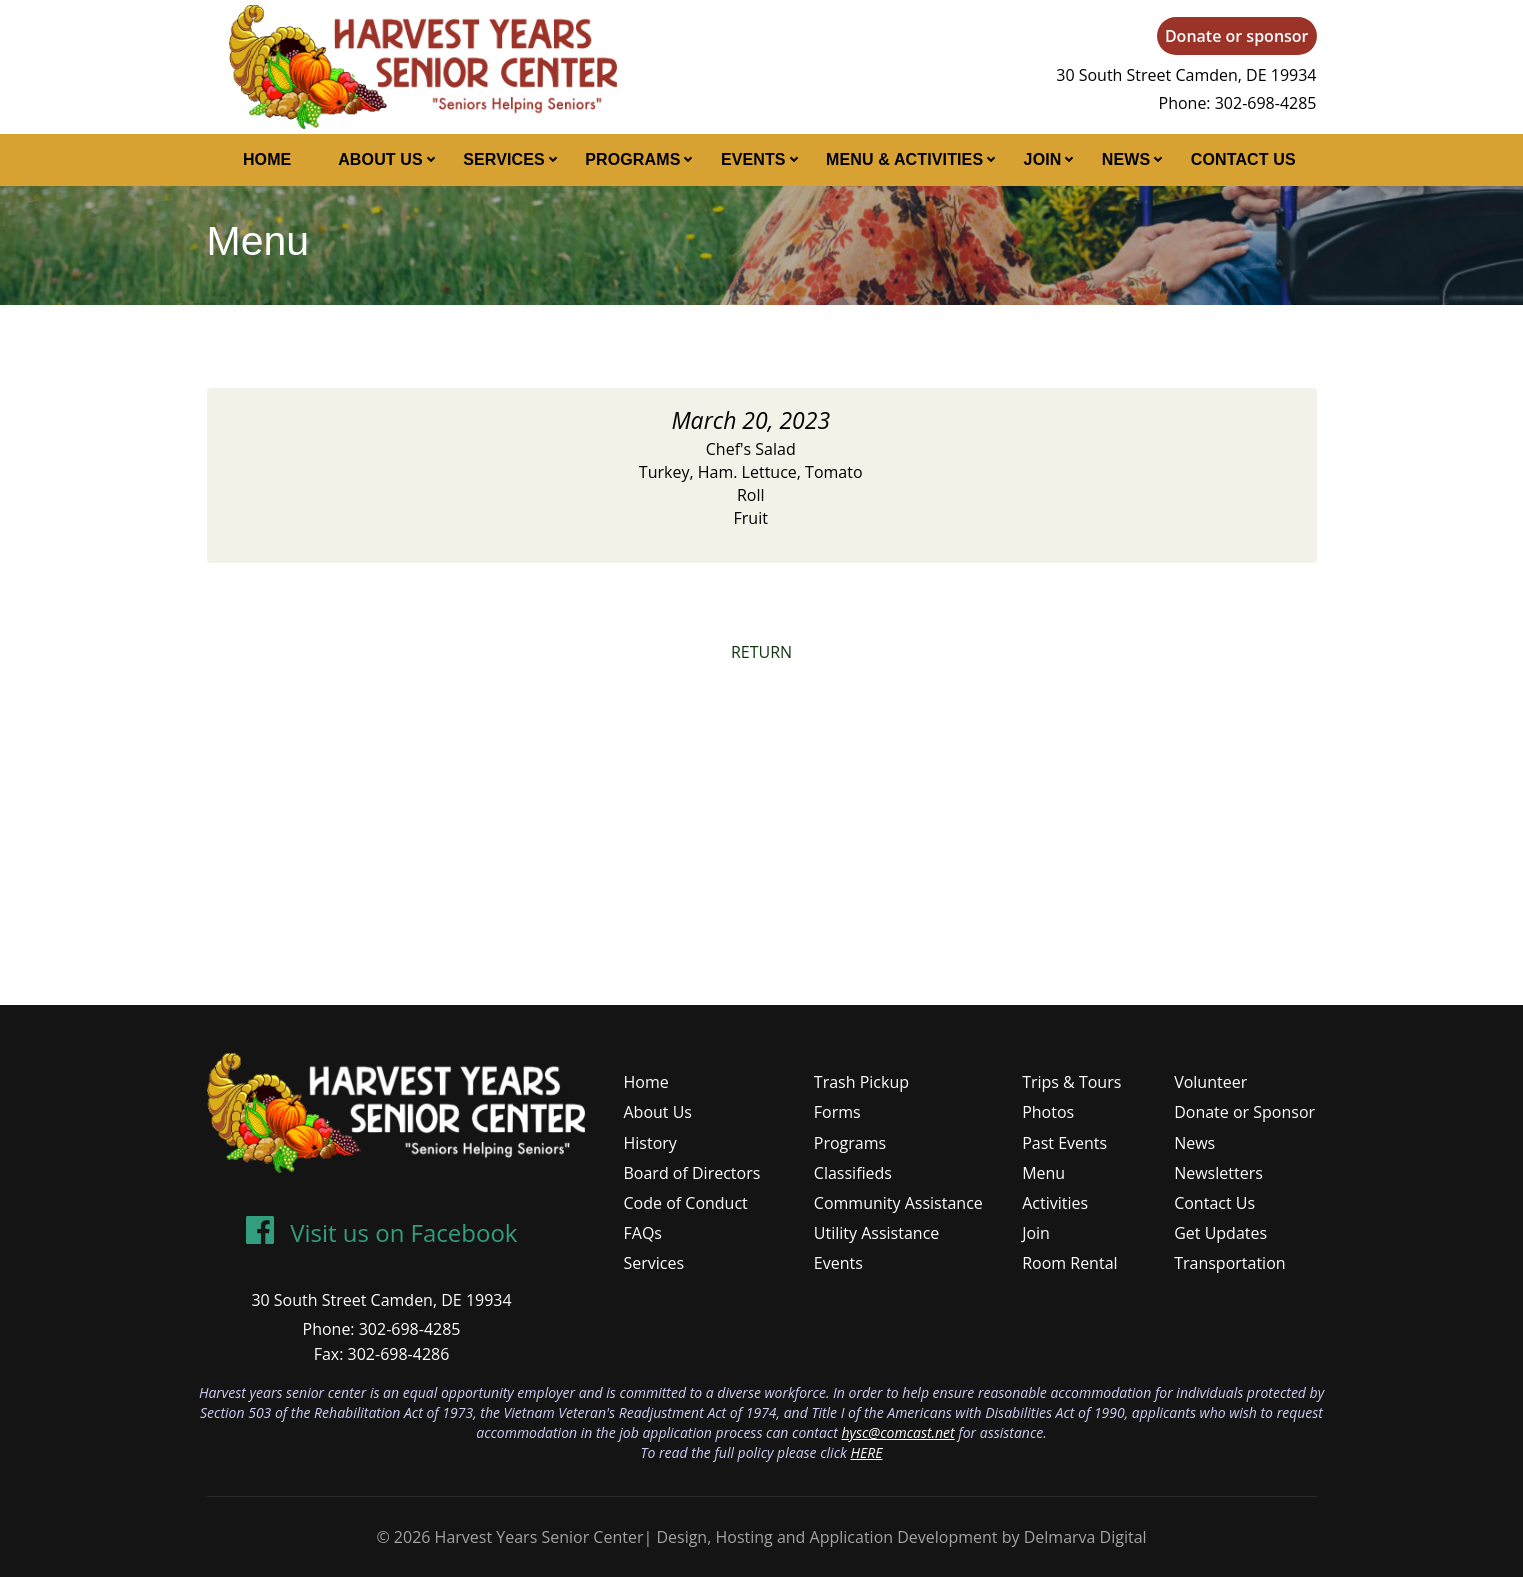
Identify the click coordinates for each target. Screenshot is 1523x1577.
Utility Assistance (876, 1233)
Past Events (1064, 1143)
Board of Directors (692, 1173)
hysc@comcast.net (897, 1432)
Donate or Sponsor (1244, 1112)
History (650, 1143)
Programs (632, 159)
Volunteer (1210, 1082)
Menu (1043, 1173)
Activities (1055, 1203)
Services (504, 159)
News (1126, 159)
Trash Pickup (861, 1082)
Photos (1048, 1112)
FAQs (643, 1233)
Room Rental (1069, 1263)
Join (1043, 159)
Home (267, 159)
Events (753, 159)
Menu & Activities (904, 159)
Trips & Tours (1071, 1082)
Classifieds (853, 1173)
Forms (837, 1112)
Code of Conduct (686, 1203)
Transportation (1229, 1263)
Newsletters (1218, 1173)
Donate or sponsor (1237, 36)
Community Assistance (898, 1203)
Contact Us (1243, 159)
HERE (866, 1452)
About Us (380, 159)
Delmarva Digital (1085, 1537)
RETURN (761, 652)
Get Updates (1220, 1233)
